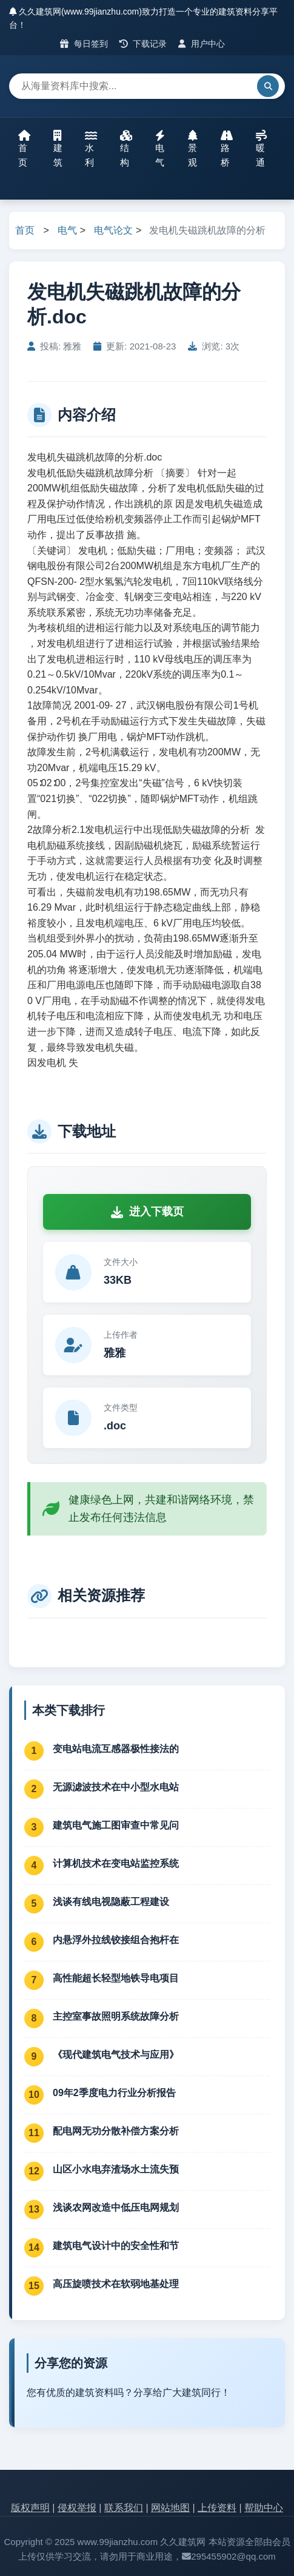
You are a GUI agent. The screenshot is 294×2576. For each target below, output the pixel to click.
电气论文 (113, 230)
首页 (24, 148)
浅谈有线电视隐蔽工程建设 (111, 1902)
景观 (193, 148)
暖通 (261, 148)
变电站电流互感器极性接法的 (116, 1749)
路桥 (227, 148)
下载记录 (143, 44)
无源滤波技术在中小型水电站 (116, 1787)
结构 (126, 148)
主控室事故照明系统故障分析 (116, 2016)
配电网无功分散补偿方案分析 (116, 2131)
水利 (91, 148)
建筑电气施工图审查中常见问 (116, 1825)
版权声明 (30, 2508)
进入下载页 (147, 1211)
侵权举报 (77, 2508)
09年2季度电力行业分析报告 (114, 2093)
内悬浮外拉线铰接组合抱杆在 (116, 1940)
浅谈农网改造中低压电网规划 (116, 2207)
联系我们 (123, 2508)
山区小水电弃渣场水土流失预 (116, 2169)
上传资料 (217, 2508)
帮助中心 (263, 2508)
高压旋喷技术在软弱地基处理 (116, 2284)
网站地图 (170, 2508)
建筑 (57, 148)
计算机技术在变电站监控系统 (116, 1863)
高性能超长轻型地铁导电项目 (116, 1978)
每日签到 (84, 44)
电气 (160, 148)
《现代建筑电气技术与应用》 (116, 2054)
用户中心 (201, 44)
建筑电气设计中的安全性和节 (116, 2246)
